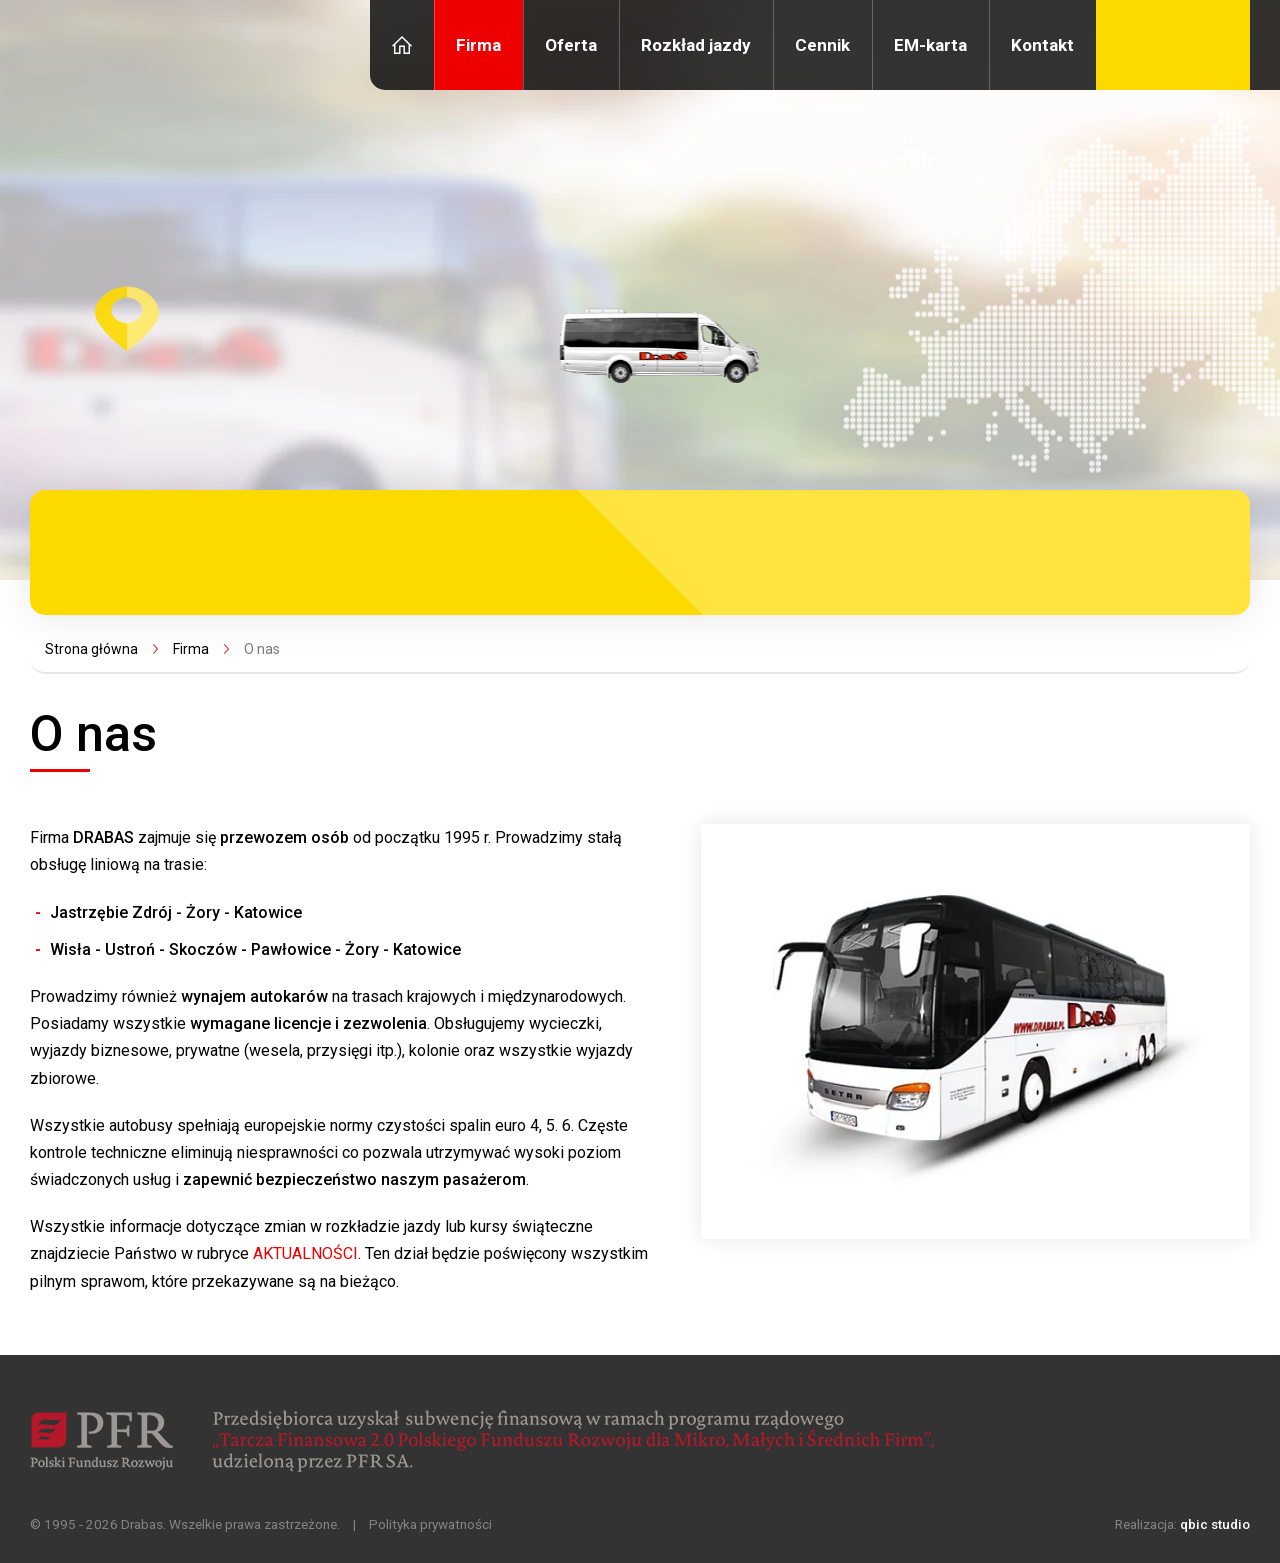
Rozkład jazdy (696, 45)
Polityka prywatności (430, 1524)
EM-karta (930, 45)
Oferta (571, 45)
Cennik (822, 45)
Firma (478, 45)
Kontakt (1042, 45)
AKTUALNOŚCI (305, 1253)
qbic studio (1215, 1524)
